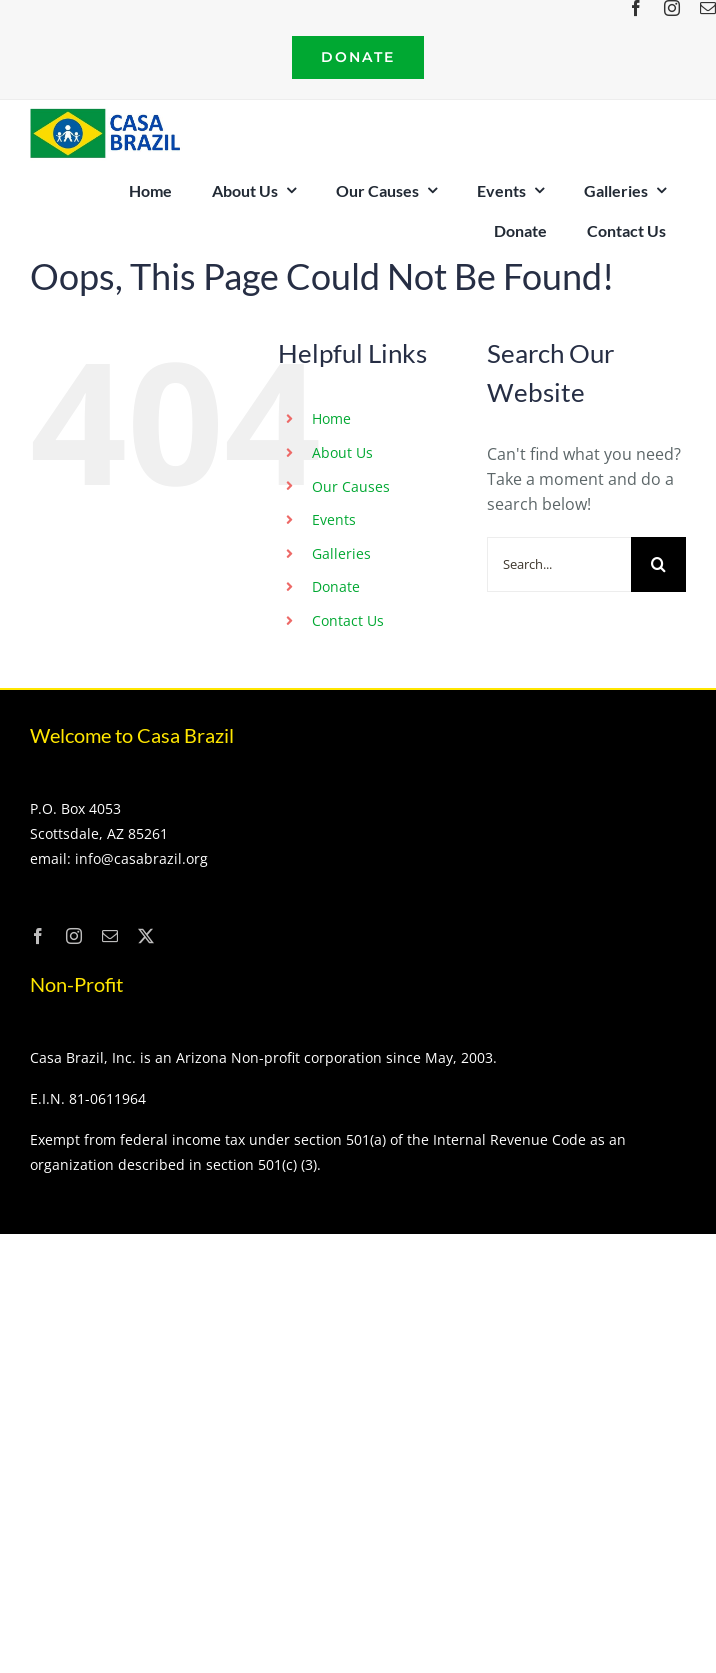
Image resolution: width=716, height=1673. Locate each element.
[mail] (110, 936)
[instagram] (672, 8)
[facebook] (636, 8)
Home (331, 418)
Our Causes (351, 486)
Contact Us (348, 620)
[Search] (658, 564)
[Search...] (559, 564)
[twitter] (146, 936)
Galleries (341, 553)
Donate (336, 586)
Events (334, 519)
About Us (342, 452)
